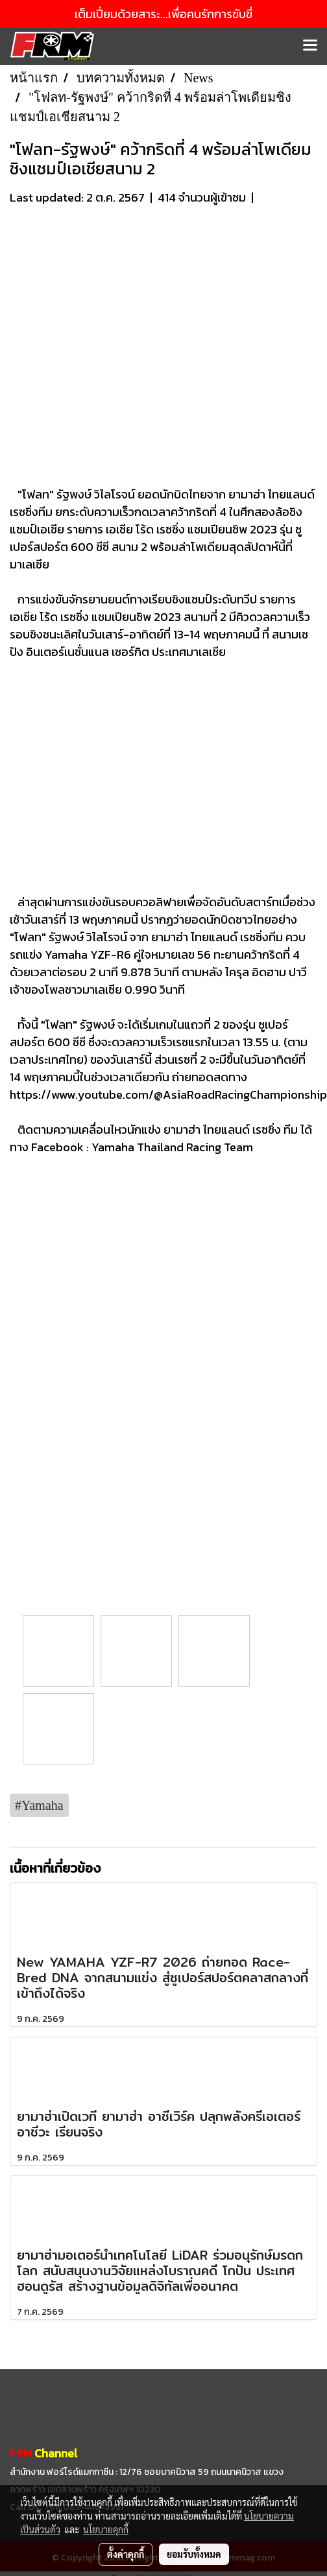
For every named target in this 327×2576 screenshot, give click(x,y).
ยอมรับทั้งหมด (194, 2554)
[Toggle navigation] (310, 46)
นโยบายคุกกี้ (105, 2529)
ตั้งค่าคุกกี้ (125, 2554)
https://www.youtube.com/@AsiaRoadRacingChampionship (168, 1094)
